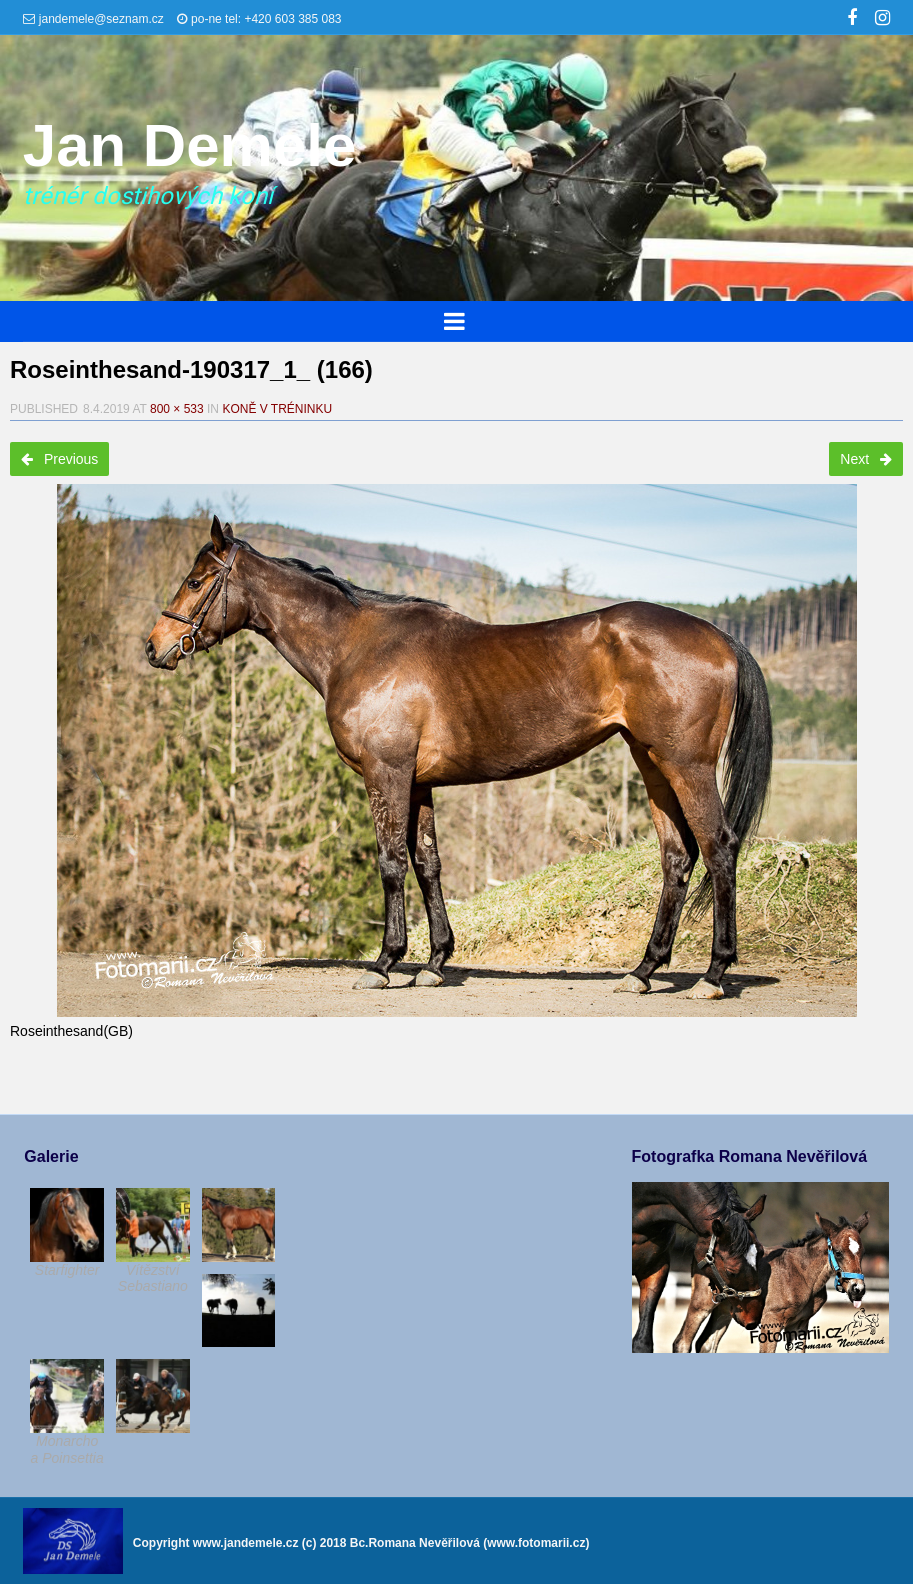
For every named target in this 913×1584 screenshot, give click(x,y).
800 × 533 (177, 409)
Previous (59, 459)
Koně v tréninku (277, 409)
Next (866, 459)
